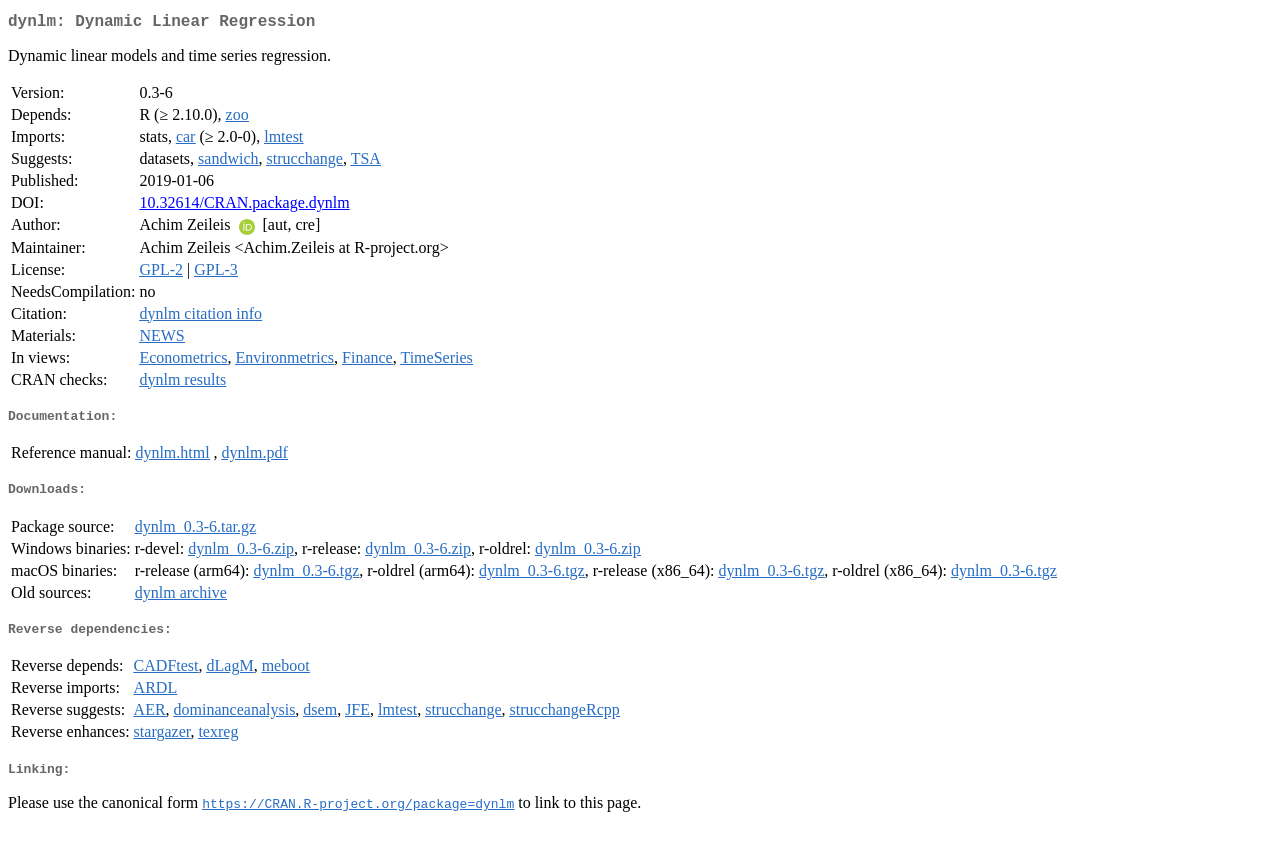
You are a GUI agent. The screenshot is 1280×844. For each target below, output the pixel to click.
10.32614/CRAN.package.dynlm (244, 206)
